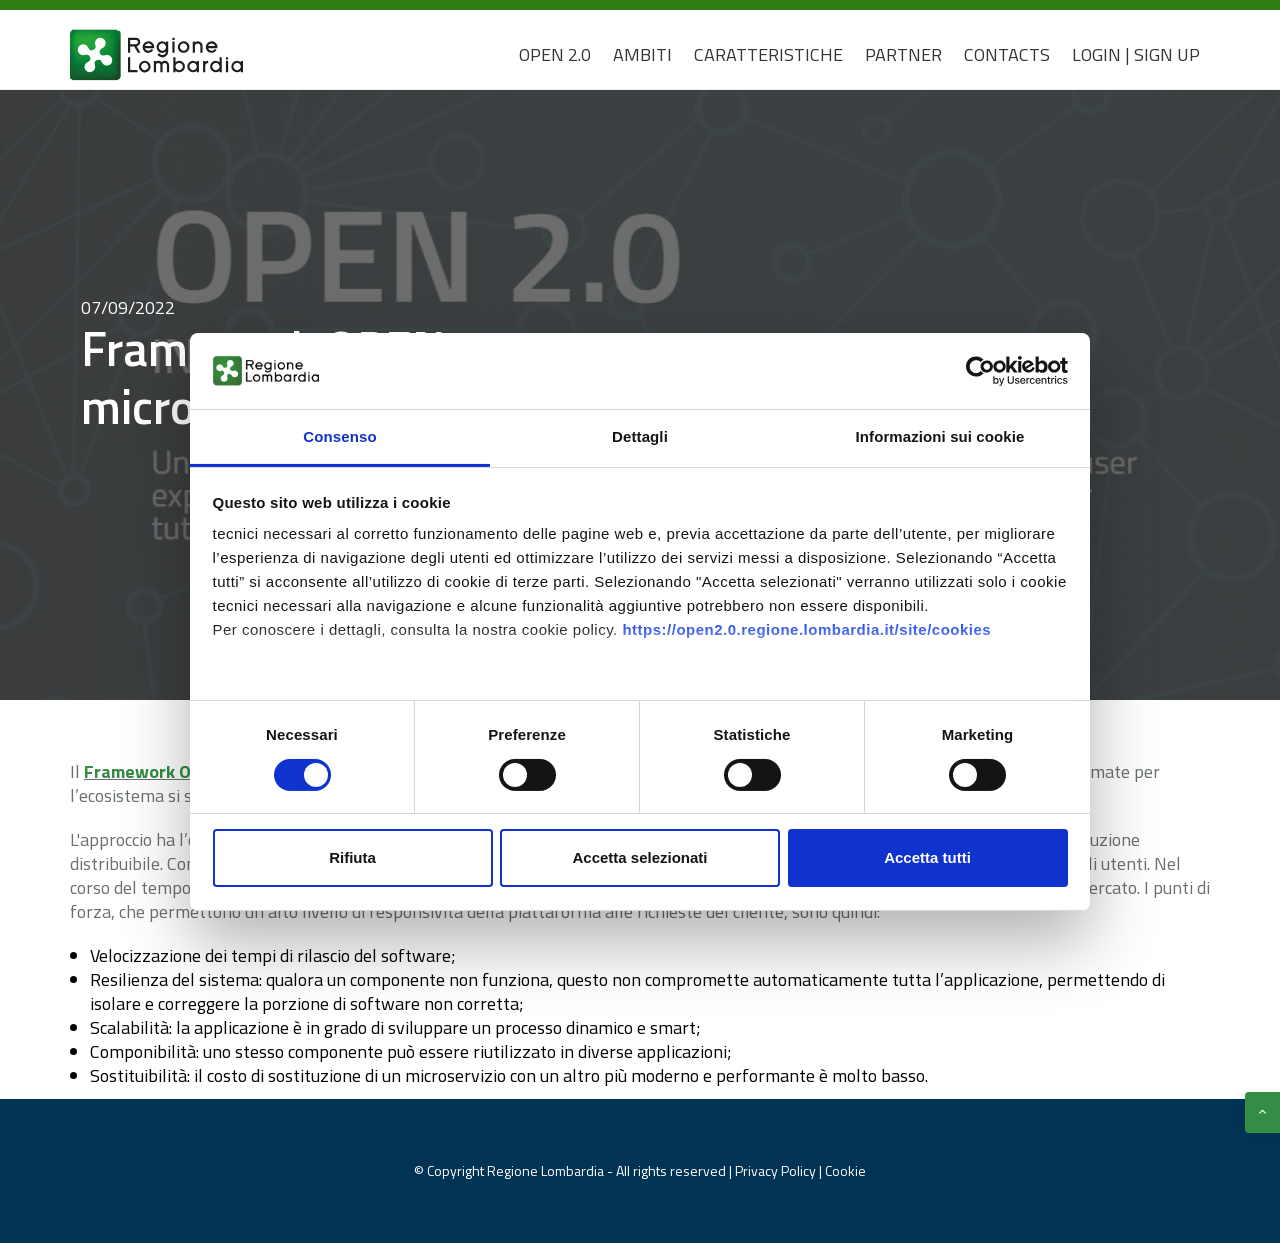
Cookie (845, 1170)
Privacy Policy (777, 1170)
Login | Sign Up (1136, 54)
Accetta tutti (927, 857)
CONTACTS (1007, 54)
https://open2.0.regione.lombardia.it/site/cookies (806, 629)
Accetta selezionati (639, 857)
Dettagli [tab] (640, 436)
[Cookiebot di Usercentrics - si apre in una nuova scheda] (980, 371)
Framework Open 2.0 (166, 771)
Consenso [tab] (339, 436)
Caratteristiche (768, 54)
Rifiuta (352, 857)
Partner (903, 54)
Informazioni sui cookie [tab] (940, 436)
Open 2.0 (555, 54)
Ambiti (642, 54)
